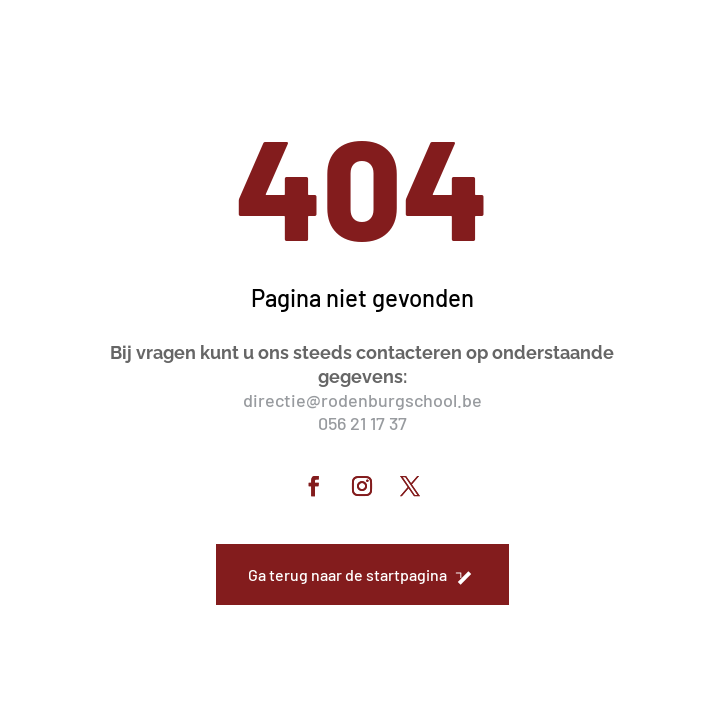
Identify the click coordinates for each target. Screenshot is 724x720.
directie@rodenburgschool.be (362, 400)
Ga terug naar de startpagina (347, 574)
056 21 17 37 (362, 423)
